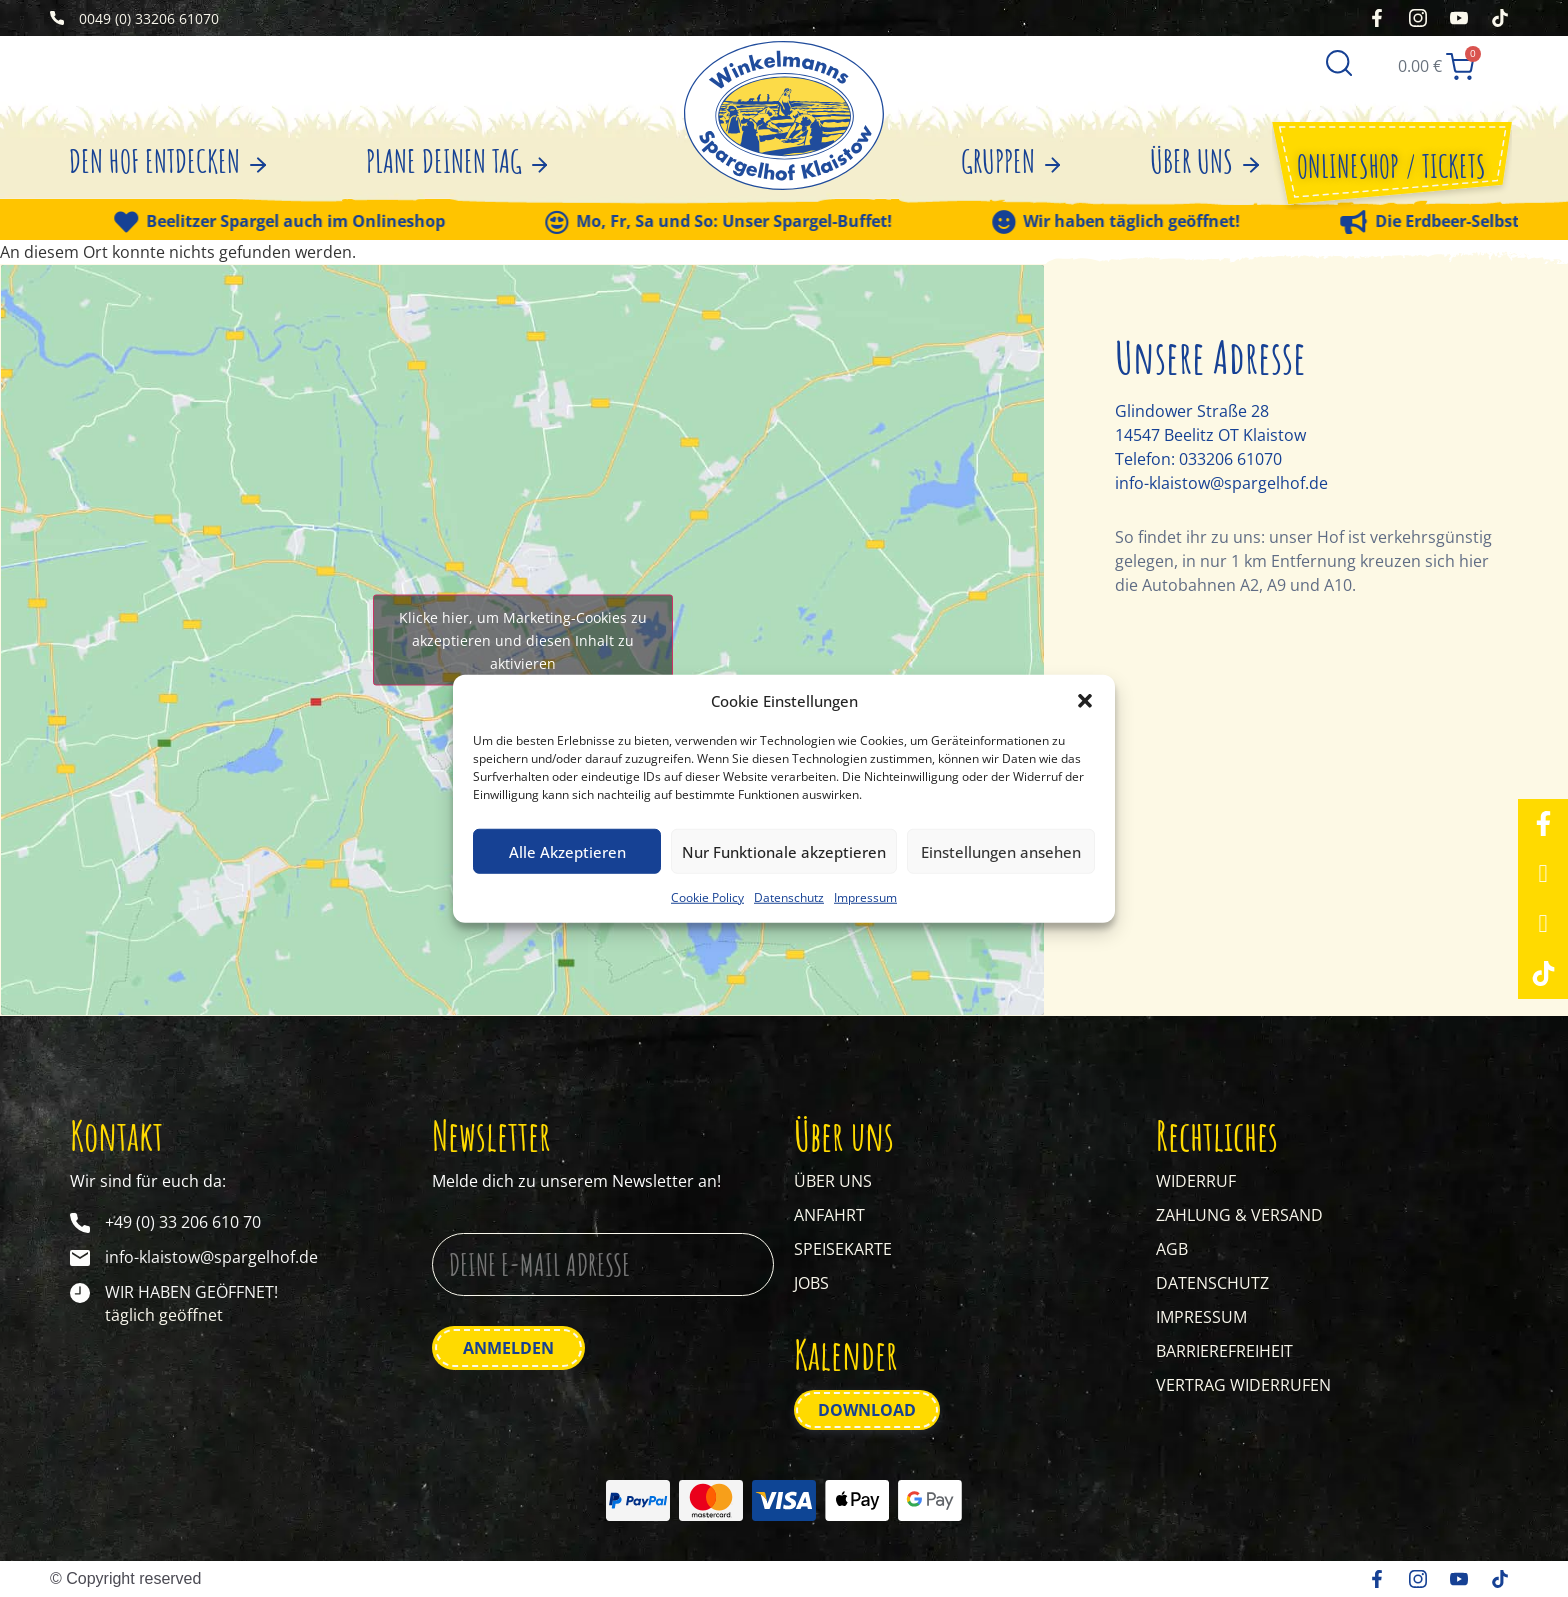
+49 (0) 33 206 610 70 (183, 1222)
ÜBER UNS (1204, 161)
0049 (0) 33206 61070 (149, 18)
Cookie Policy (707, 897)
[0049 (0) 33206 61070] (57, 18)
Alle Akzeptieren (567, 851)
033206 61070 (1230, 459)
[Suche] (1339, 61)
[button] (1085, 701)
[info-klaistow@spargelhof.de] (80, 1258)
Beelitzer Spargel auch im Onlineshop (314, 222)
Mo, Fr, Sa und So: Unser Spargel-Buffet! (753, 222)
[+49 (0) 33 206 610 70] (80, 1223)
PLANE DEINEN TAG (457, 161)
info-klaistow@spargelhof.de (1221, 483)
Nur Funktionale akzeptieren (784, 851)
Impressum (865, 897)
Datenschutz (789, 897)
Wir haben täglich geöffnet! (1150, 222)
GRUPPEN (1011, 161)
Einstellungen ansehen (1001, 851)
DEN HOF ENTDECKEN (167, 161)
